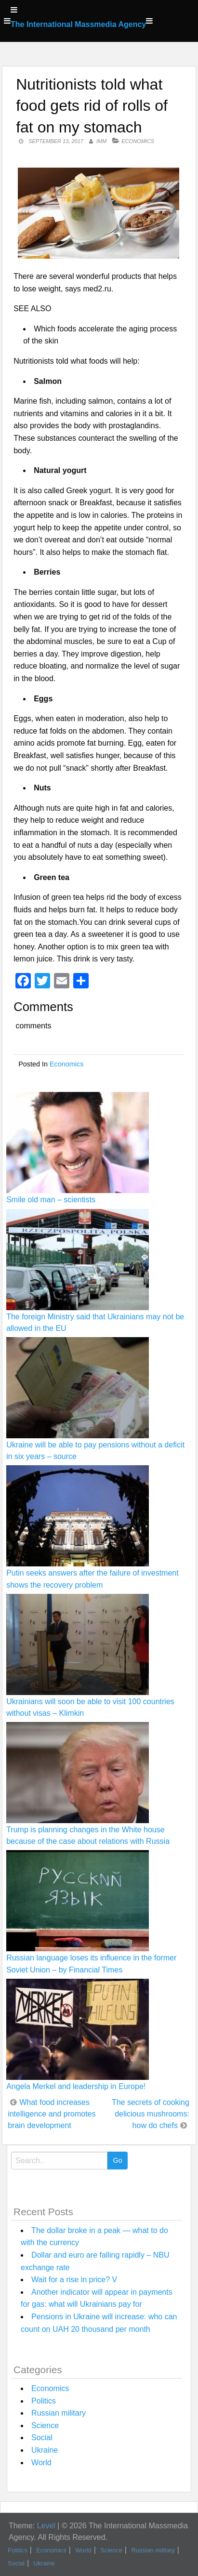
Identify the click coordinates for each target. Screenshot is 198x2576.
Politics (43, 2401)
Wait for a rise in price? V (74, 2279)
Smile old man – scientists (50, 1200)
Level (46, 2526)
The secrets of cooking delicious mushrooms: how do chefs (150, 2113)
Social (42, 2437)
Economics (137, 141)
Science (45, 2425)
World (41, 2462)
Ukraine (44, 2450)
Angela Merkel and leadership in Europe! (75, 2086)
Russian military (58, 2413)
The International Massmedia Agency (78, 24)
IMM (101, 141)
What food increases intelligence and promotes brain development (51, 2113)
